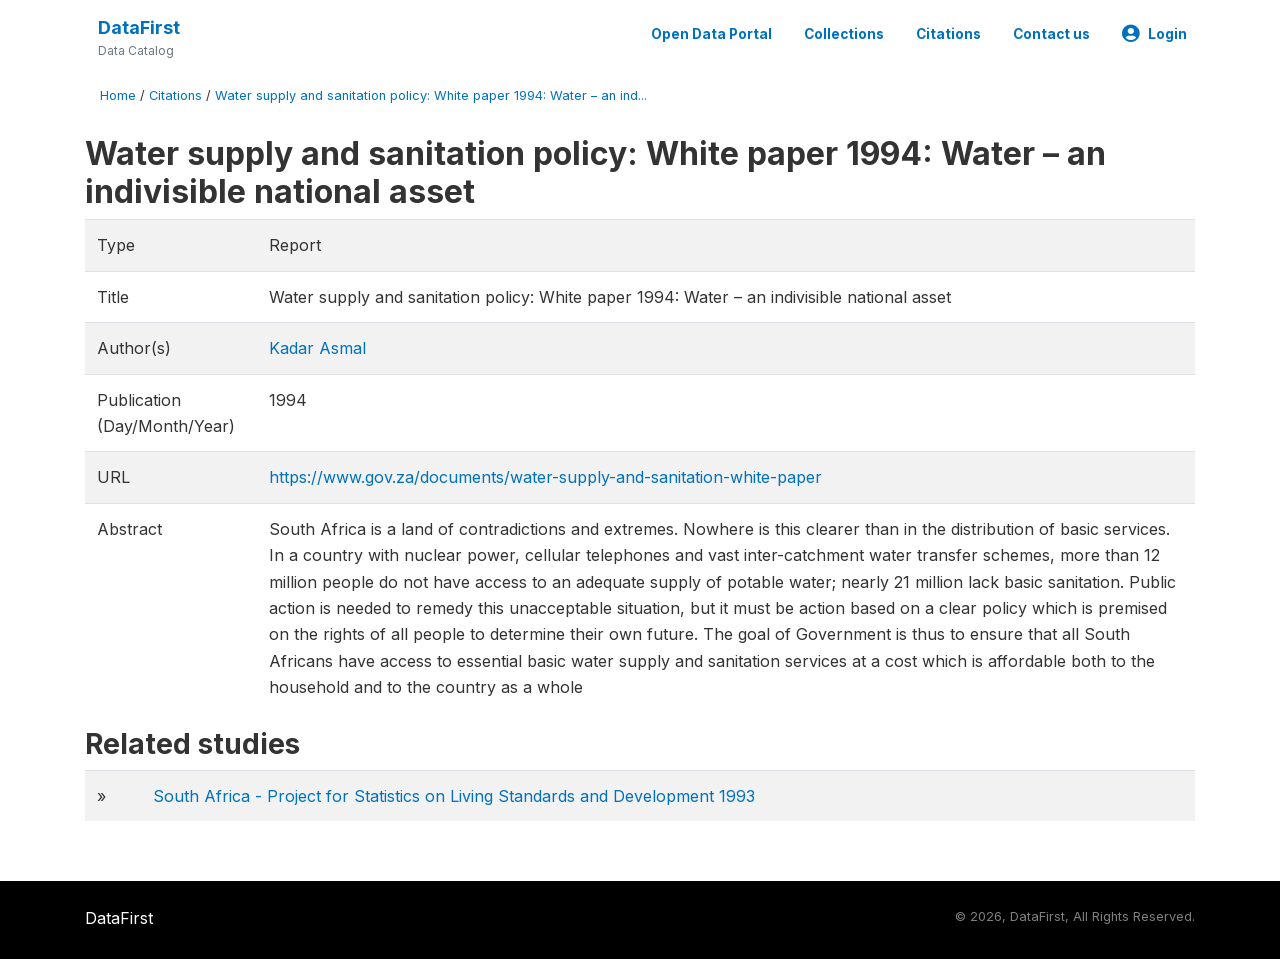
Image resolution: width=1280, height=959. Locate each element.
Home (118, 95)
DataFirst (139, 27)
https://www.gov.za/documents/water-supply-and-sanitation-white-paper (545, 477)
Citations (948, 34)
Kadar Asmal (317, 348)
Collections (844, 34)
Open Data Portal (711, 34)
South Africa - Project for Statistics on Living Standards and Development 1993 (454, 796)
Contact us (1051, 34)
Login (1154, 34)
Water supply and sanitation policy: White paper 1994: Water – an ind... (431, 95)
